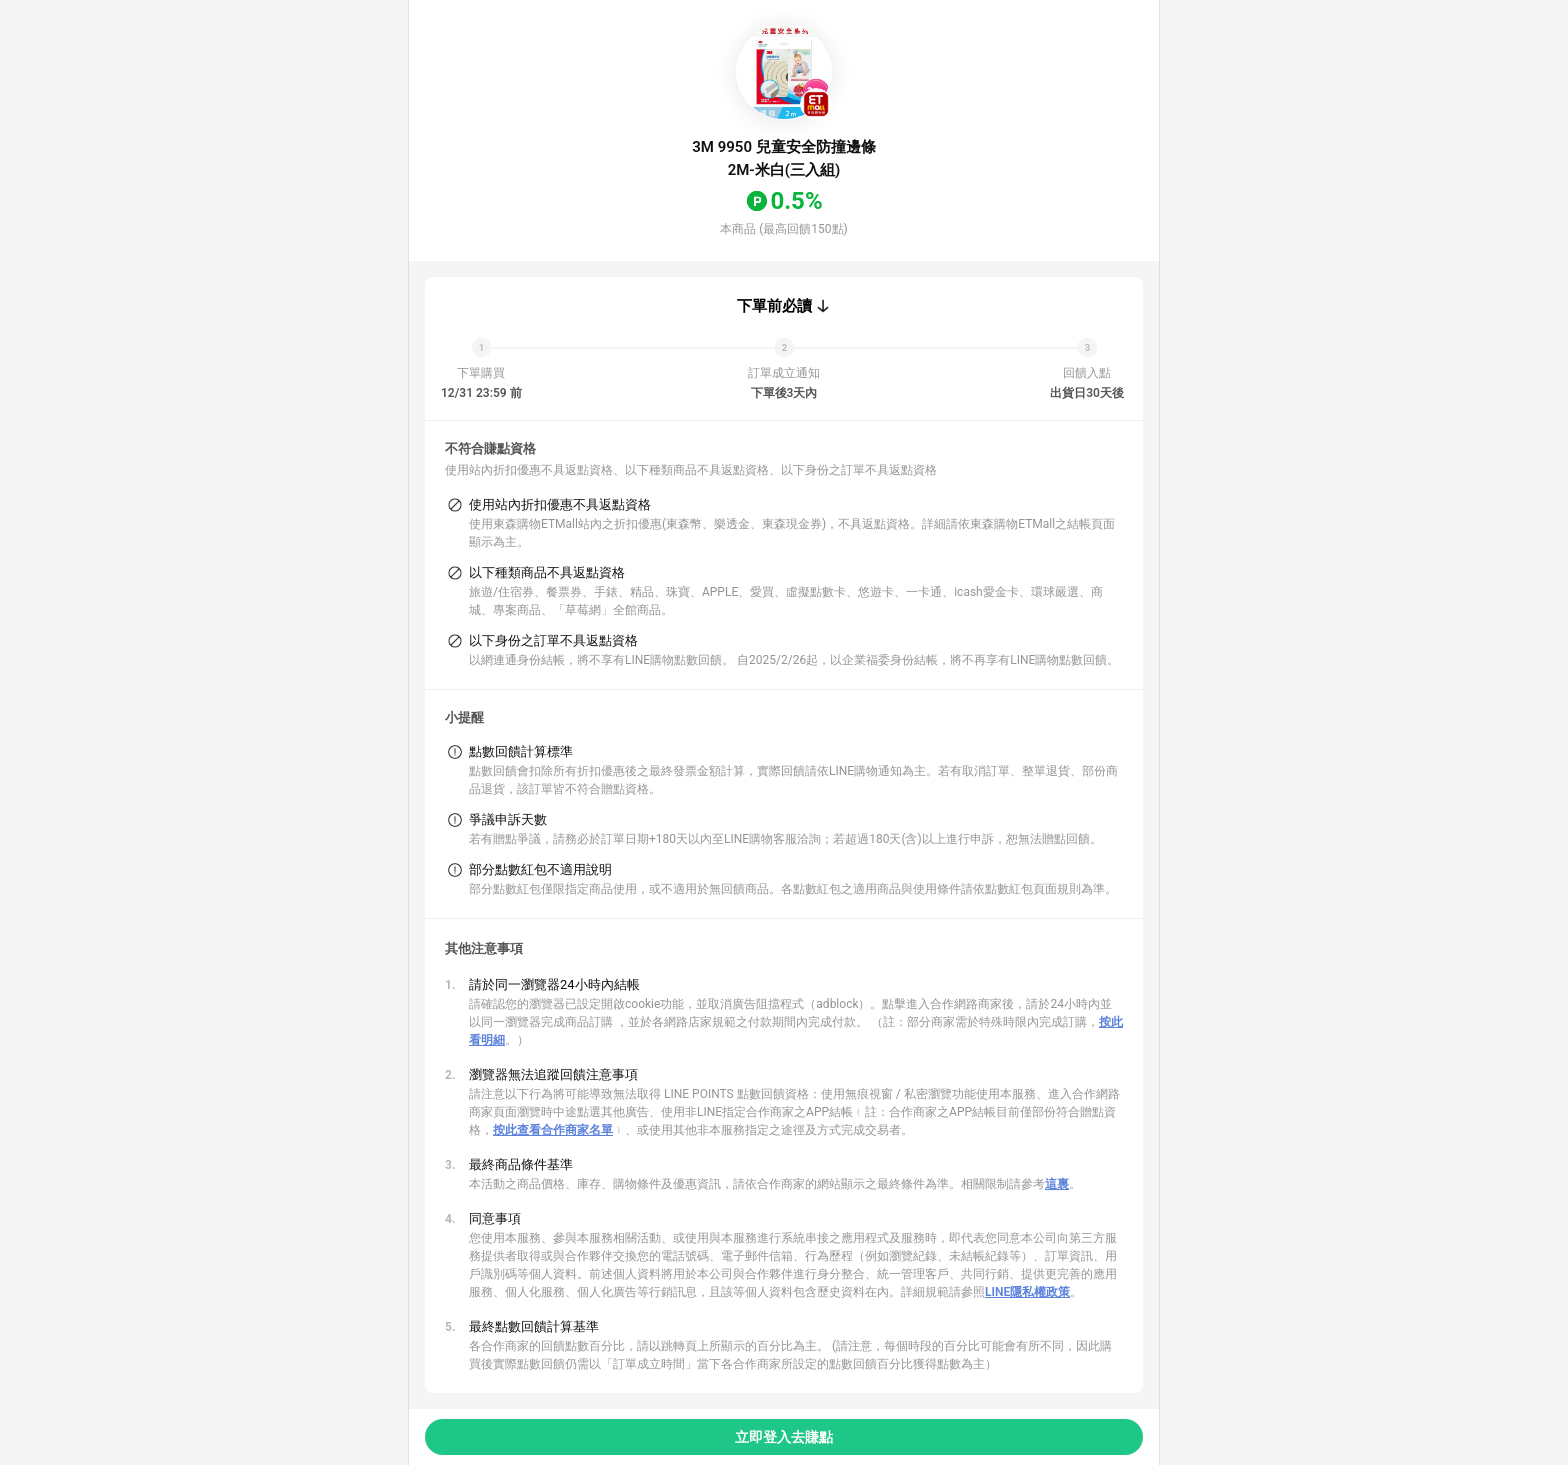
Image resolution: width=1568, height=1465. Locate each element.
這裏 (1057, 1184)
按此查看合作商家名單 (553, 1130)
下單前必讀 (774, 306)
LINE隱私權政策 (1027, 1292)
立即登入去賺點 (784, 1437)
